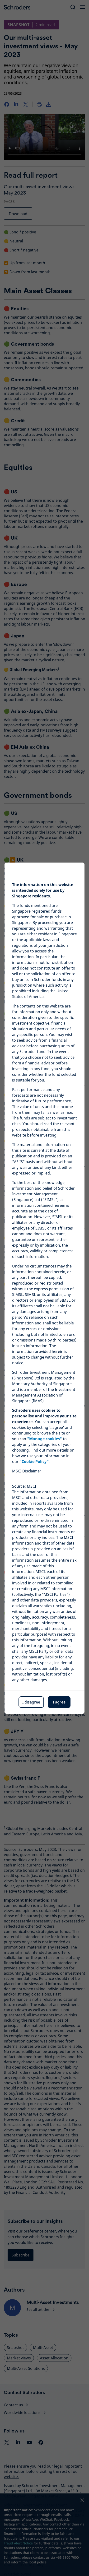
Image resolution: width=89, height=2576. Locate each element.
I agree (59, 1702)
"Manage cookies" (44, 1438)
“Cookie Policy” (34, 1461)
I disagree (31, 1702)
